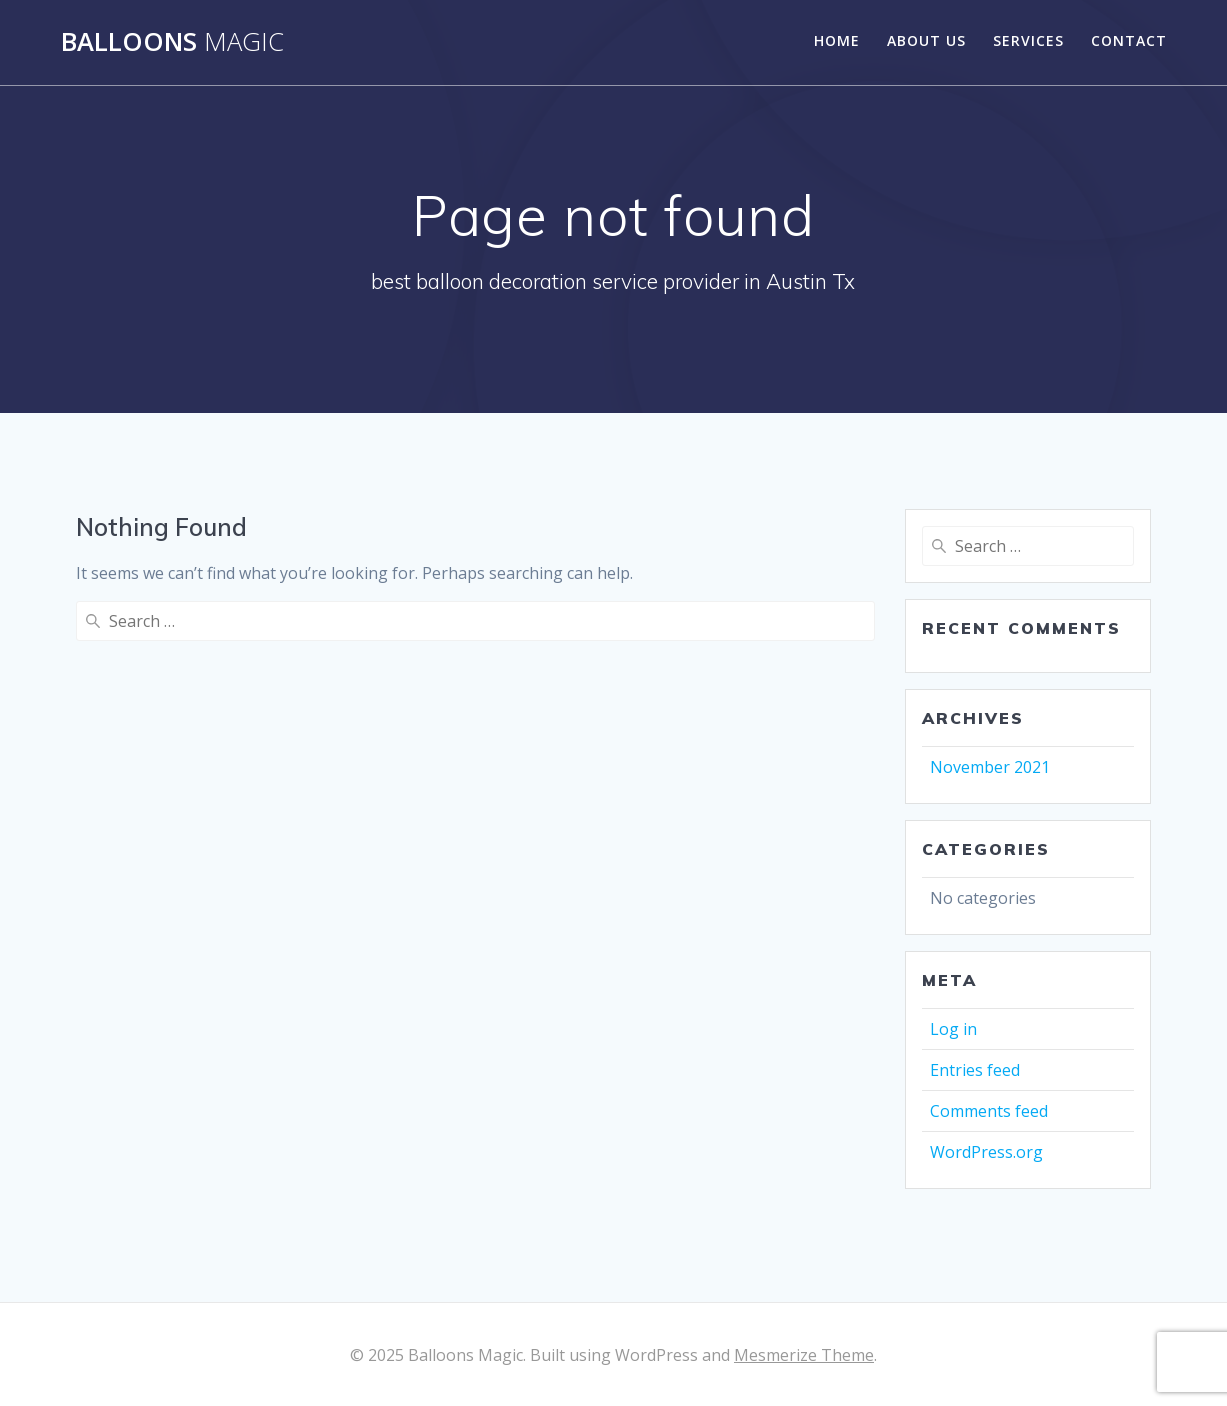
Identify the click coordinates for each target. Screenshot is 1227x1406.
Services (1028, 40)
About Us (926, 40)
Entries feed (975, 1070)
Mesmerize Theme (804, 1355)
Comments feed (989, 1111)
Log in (953, 1029)
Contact (1129, 40)
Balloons (172, 42)
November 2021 (990, 767)
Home (837, 40)
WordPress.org (986, 1152)
